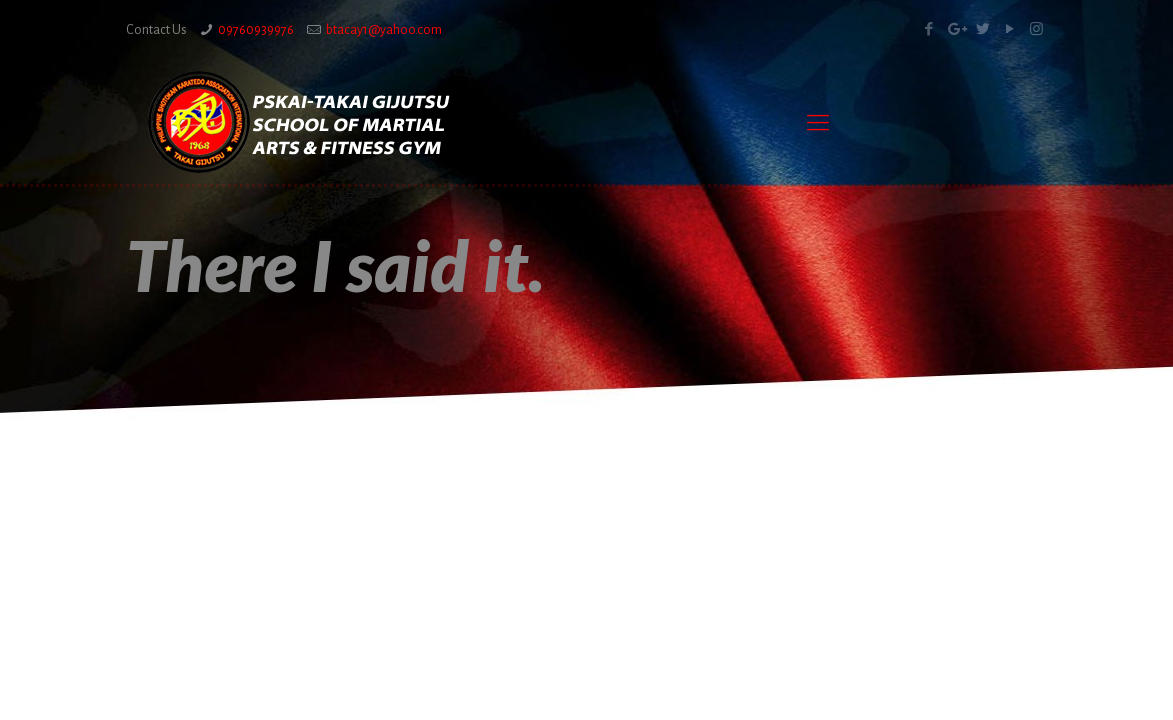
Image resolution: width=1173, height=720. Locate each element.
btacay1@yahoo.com (384, 30)
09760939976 (256, 30)
